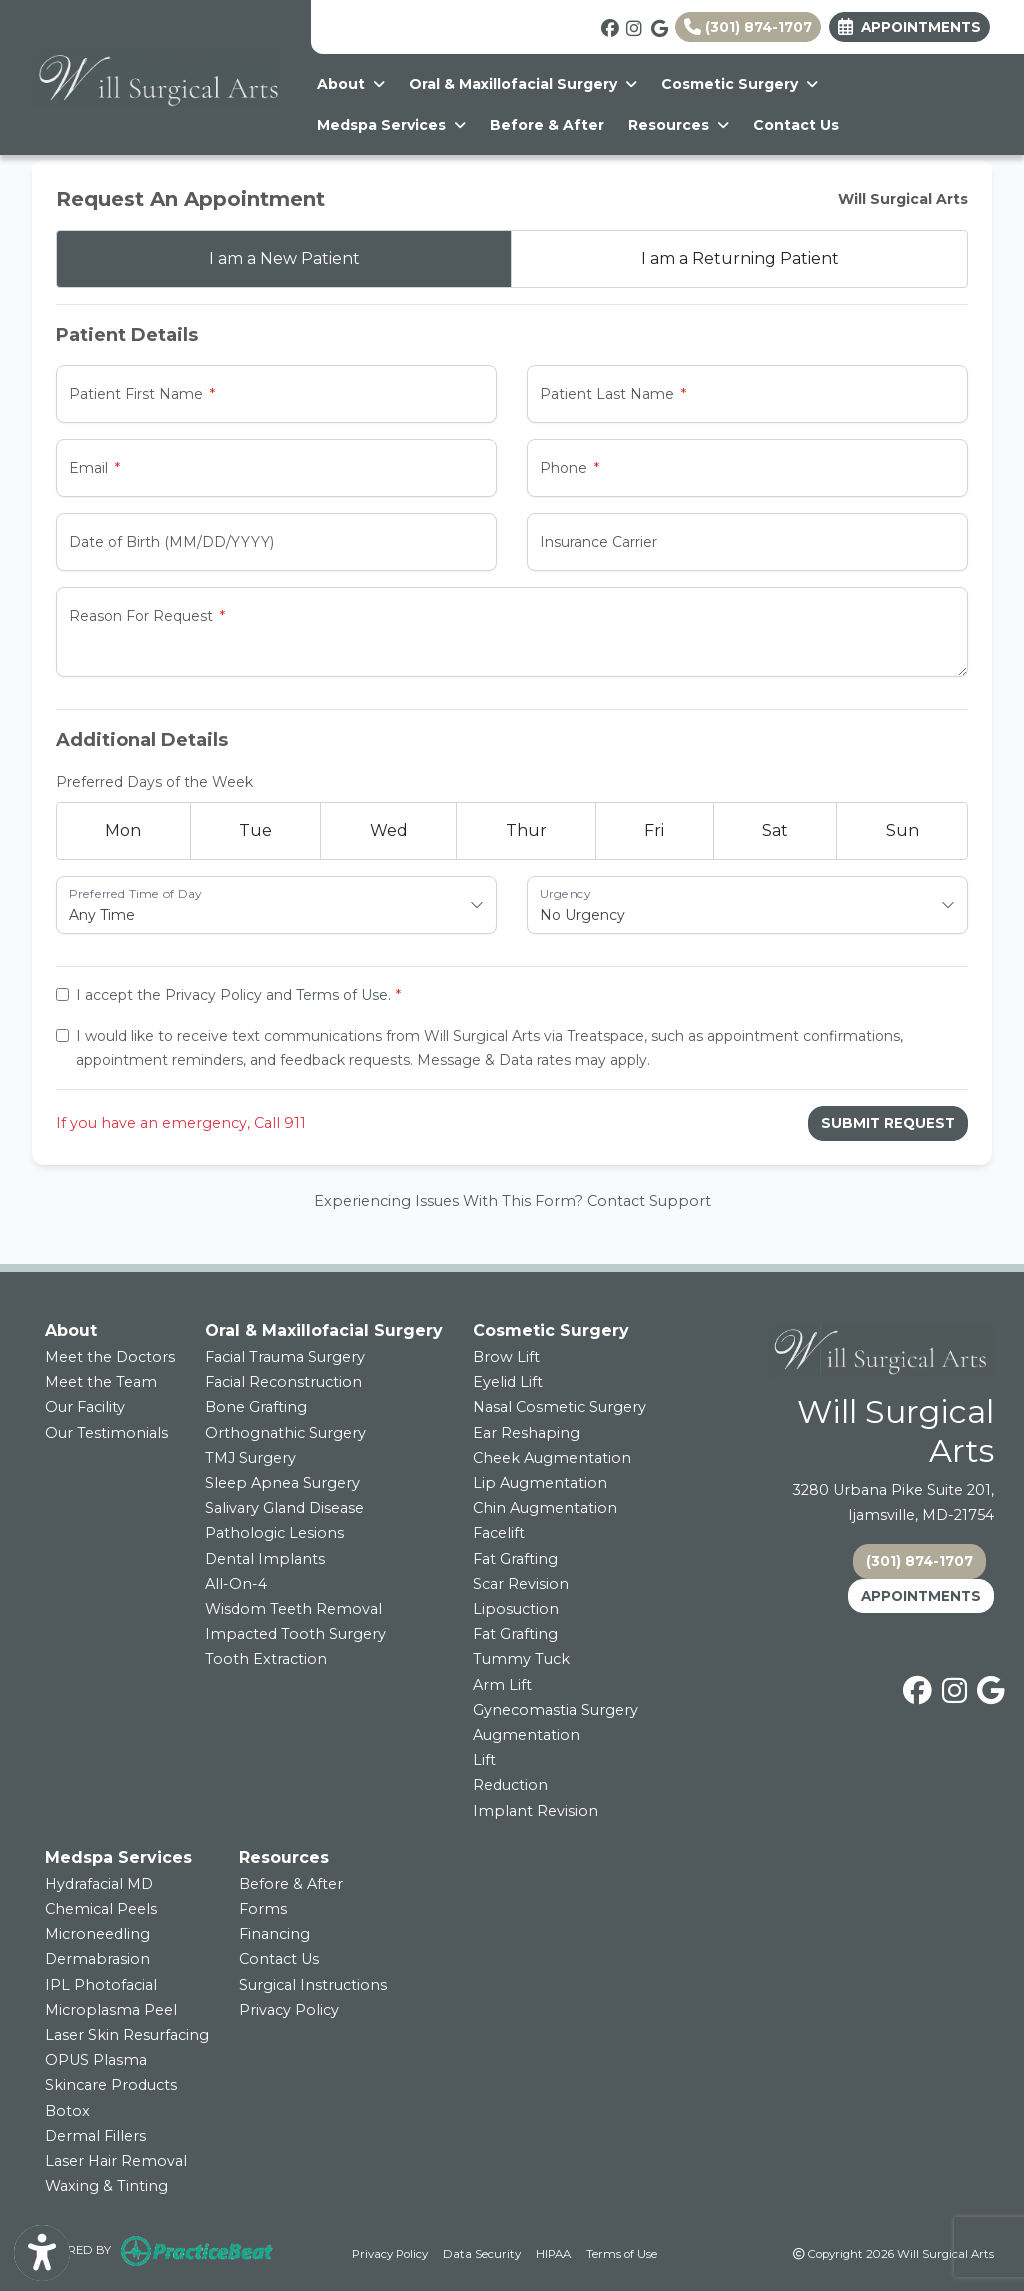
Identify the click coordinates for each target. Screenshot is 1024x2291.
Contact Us (796, 125)
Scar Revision (521, 1584)
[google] (658, 26)
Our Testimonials (106, 1433)
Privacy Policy (213, 995)
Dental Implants (265, 1559)
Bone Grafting (256, 1407)
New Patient (284, 258)
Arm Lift (502, 1685)
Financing (274, 1934)
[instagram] (633, 26)
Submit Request (888, 1123)
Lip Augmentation (540, 1483)
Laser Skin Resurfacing (127, 2035)
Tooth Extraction (266, 1659)
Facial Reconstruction (283, 1382)
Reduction (510, 1785)
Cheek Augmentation (552, 1458)
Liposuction (516, 1609)
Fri (654, 830)
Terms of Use (342, 995)
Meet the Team (101, 1382)
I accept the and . (233, 995)
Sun (902, 830)
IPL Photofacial (101, 1985)
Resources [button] (678, 125)
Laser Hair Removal (116, 2161)
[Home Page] (155, 76)
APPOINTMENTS (921, 1596)
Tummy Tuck (521, 1659)
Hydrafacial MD (99, 1884)
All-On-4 (236, 1584)
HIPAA (553, 2252)
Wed (389, 830)
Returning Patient (740, 258)
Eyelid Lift (508, 1382)
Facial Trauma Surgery (285, 1357)
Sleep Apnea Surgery (282, 1483)
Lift (484, 1760)
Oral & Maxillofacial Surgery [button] (523, 84)
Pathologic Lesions (274, 1533)
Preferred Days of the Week (154, 782)
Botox (67, 2111)
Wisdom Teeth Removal (293, 1609)
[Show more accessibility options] (42, 2253)
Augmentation (526, 1735)
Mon (123, 830)
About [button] (351, 84)
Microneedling (97, 1934)
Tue (255, 830)
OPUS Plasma (96, 2060)
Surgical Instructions (313, 1985)
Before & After (547, 125)
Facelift (499, 1533)
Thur (526, 830)
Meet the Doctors (110, 1357)
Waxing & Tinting (106, 2186)
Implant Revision (535, 1811)
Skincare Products (111, 2085)
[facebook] (608, 26)
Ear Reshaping (526, 1433)
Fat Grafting (515, 1559)
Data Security (482, 2252)
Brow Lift (506, 1357)
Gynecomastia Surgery (555, 1710)
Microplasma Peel (111, 2010)
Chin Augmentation (545, 1508)
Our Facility (85, 1407)
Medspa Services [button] (391, 125)
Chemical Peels (101, 1909)
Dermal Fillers (95, 2136)
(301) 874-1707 (748, 27)
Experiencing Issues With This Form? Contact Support (512, 1201)
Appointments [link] (909, 27)
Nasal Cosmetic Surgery (559, 1407)
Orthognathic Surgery (285, 1433)
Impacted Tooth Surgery (295, 1634)
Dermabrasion (97, 1959)
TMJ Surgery (250, 1458)
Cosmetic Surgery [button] (739, 84)
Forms (263, 1909)
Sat (775, 830)
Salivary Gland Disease (284, 1508)
